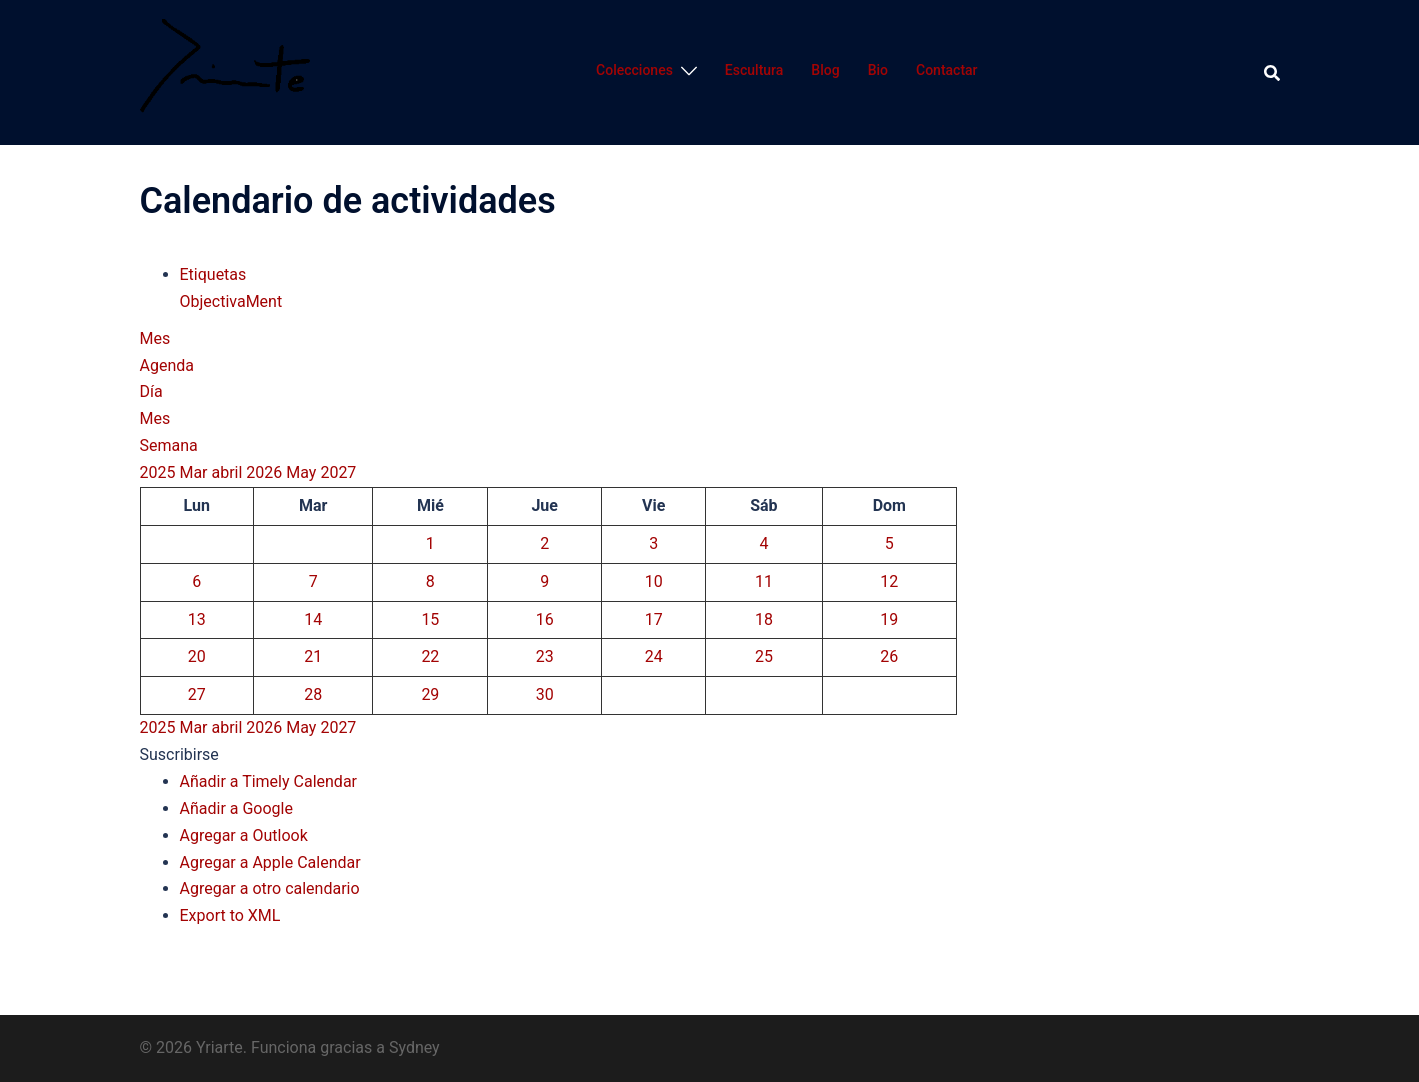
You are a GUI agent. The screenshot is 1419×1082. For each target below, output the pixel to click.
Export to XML (230, 915)
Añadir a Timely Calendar (269, 781)
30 (545, 694)
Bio (878, 70)
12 (889, 581)
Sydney (414, 1047)
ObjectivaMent (231, 301)
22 (430, 656)
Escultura (754, 70)
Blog (825, 70)
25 (764, 656)
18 (764, 619)
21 (313, 656)
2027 (338, 472)
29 (430, 694)
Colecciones (634, 70)
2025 (160, 472)
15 (430, 619)
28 (313, 694)
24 (654, 656)
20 (197, 656)
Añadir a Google (236, 808)
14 (313, 619)
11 (764, 581)
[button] (179, 754)
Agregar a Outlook (244, 835)
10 (654, 581)
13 (197, 619)
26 (889, 656)
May (303, 472)
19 (889, 619)
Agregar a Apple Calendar (270, 862)
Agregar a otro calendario (270, 888)
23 (545, 656)
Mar (195, 472)
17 (654, 619)
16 (545, 619)
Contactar (947, 70)
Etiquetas (213, 274)
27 (197, 694)
